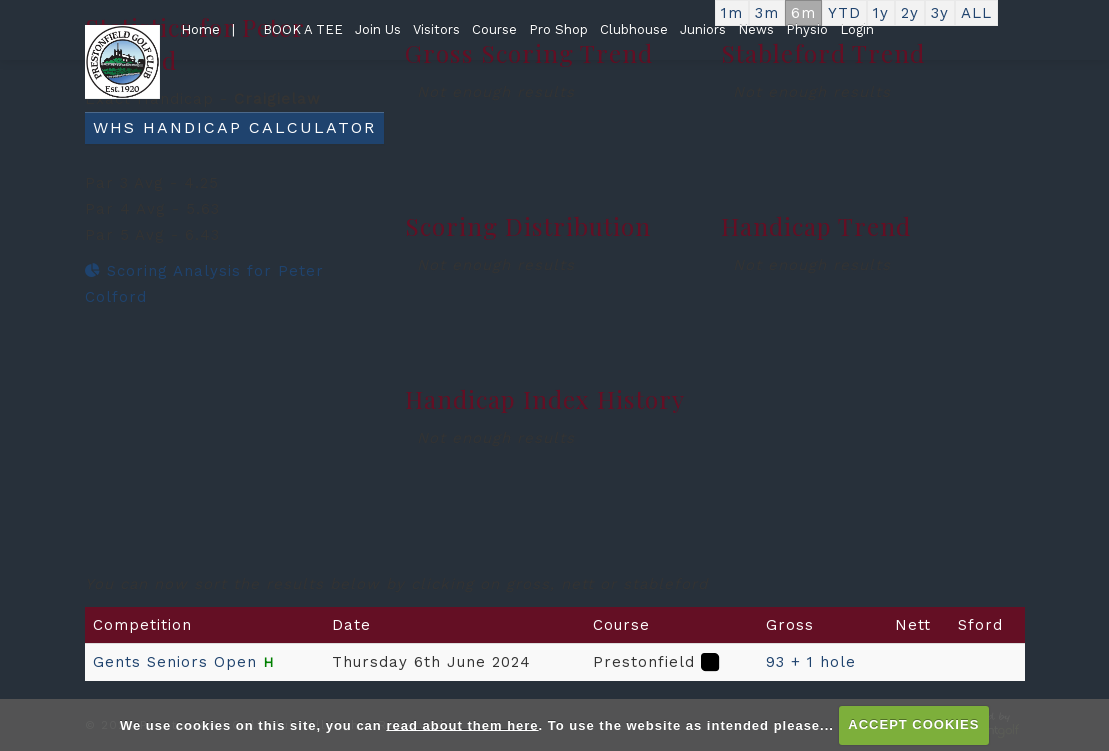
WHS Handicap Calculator (234, 127)
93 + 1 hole (811, 662)
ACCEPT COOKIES (913, 724)
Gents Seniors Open (175, 662)
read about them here (462, 724)
